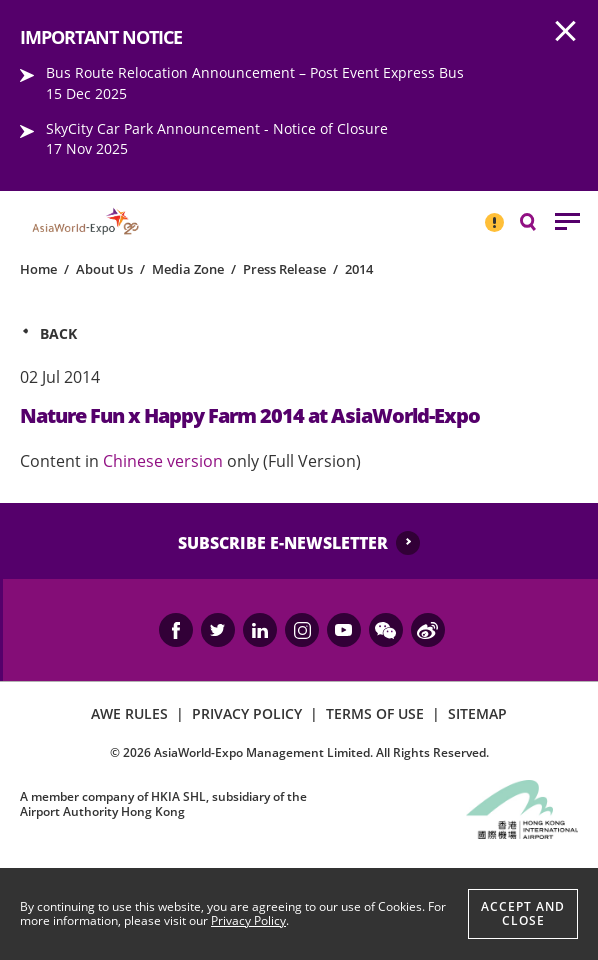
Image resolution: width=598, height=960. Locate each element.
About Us (104, 269)
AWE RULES (129, 713)
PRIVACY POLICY (247, 713)
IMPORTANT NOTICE (494, 214)
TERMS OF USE (375, 713)
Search (538, 220)
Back (58, 333)
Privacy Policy (248, 920)
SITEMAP (477, 713)
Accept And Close (523, 913)
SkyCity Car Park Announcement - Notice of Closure (217, 128)
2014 (359, 269)
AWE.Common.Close (566, 32)
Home (38, 269)
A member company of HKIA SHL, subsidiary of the (163, 803)
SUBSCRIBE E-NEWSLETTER (283, 543)
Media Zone (188, 269)
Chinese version (163, 461)
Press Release (284, 269)
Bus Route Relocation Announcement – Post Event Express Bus (255, 72)
